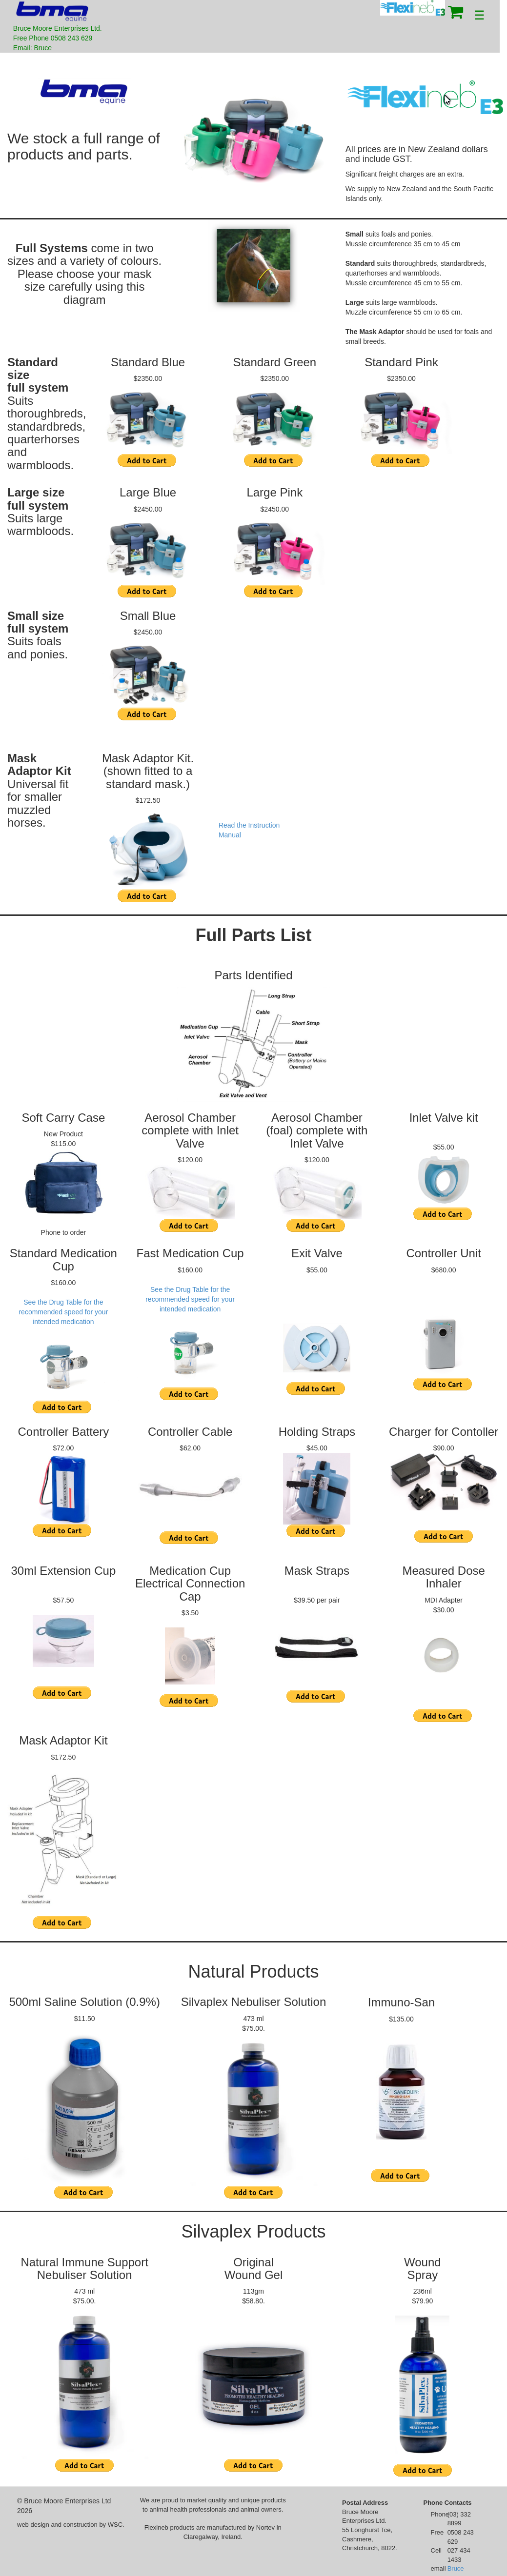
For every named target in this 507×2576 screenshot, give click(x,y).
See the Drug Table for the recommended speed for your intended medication (63, 1312)
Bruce (455, 2568)
